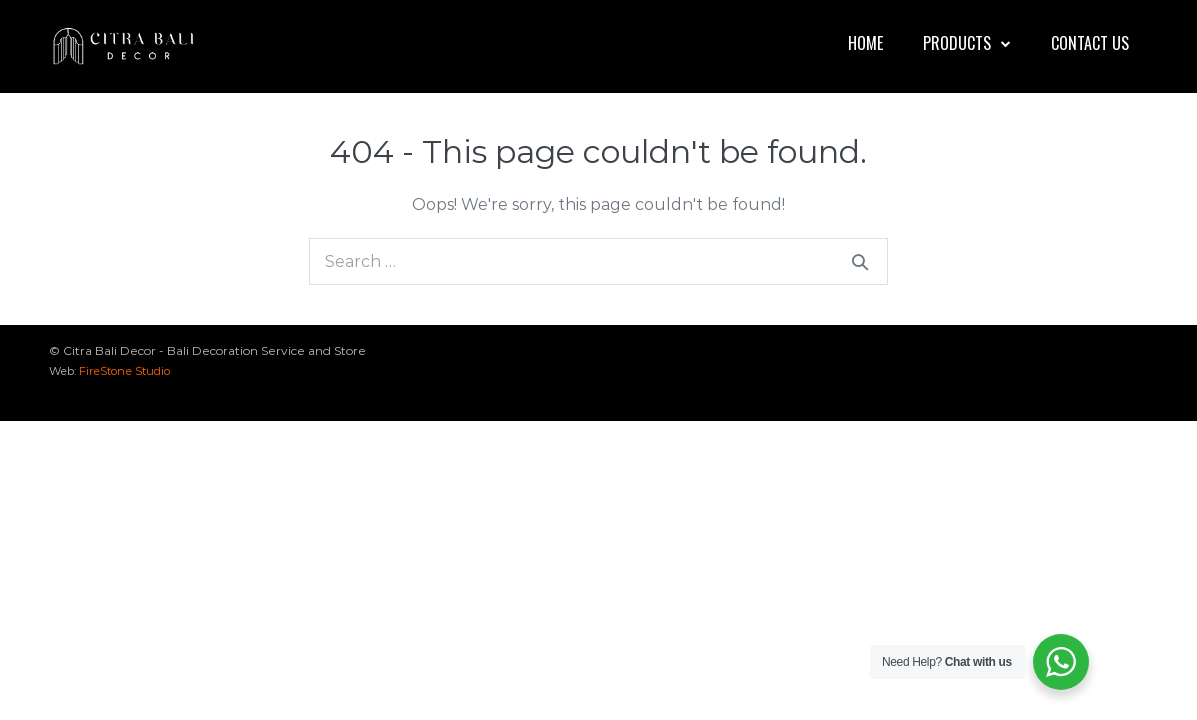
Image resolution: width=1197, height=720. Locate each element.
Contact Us (1090, 43)
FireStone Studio (124, 371)
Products (967, 43)
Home (865, 43)
